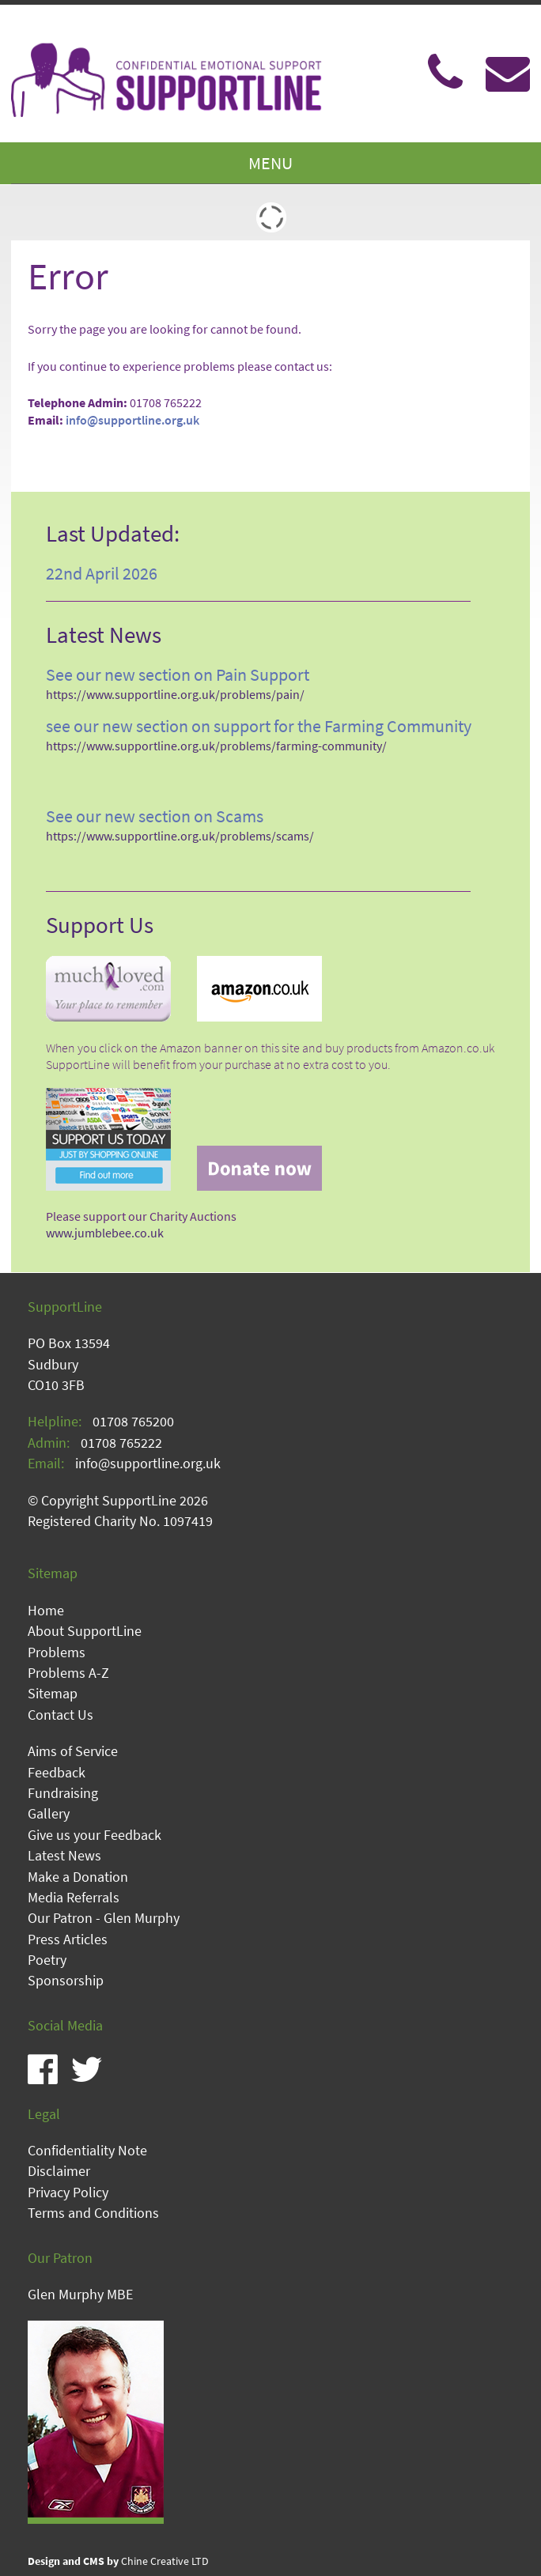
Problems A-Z (68, 1673)
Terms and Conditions (93, 2213)
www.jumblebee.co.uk (105, 1233)
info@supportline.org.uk (132, 420)
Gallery (49, 1813)
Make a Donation (78, 1877)
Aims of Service (73, 1751)
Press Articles (68, 1939)
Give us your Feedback (94, 1835)
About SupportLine (85, 1631)
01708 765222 (121, 1442)
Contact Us (60, 1714)
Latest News (64, 1855)
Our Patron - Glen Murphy (104, 1918)
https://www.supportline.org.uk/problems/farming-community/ (216, 746)
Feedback (56, 1772)
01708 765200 (133, 1421)
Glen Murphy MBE (80, 2294)
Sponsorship (66, 1980)
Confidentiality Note (87, 2150)
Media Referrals (73, 1897)
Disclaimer (59, 2171)
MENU (270, 163)
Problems (56, 1652)
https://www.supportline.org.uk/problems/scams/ (180, 836)
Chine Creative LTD (118, 2561)
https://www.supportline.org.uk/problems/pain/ (175, 694)
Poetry (47, 1960)
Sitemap (53, 1693)
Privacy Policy (68, 2192)
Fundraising (63, 1793)
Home (46, 1610)
